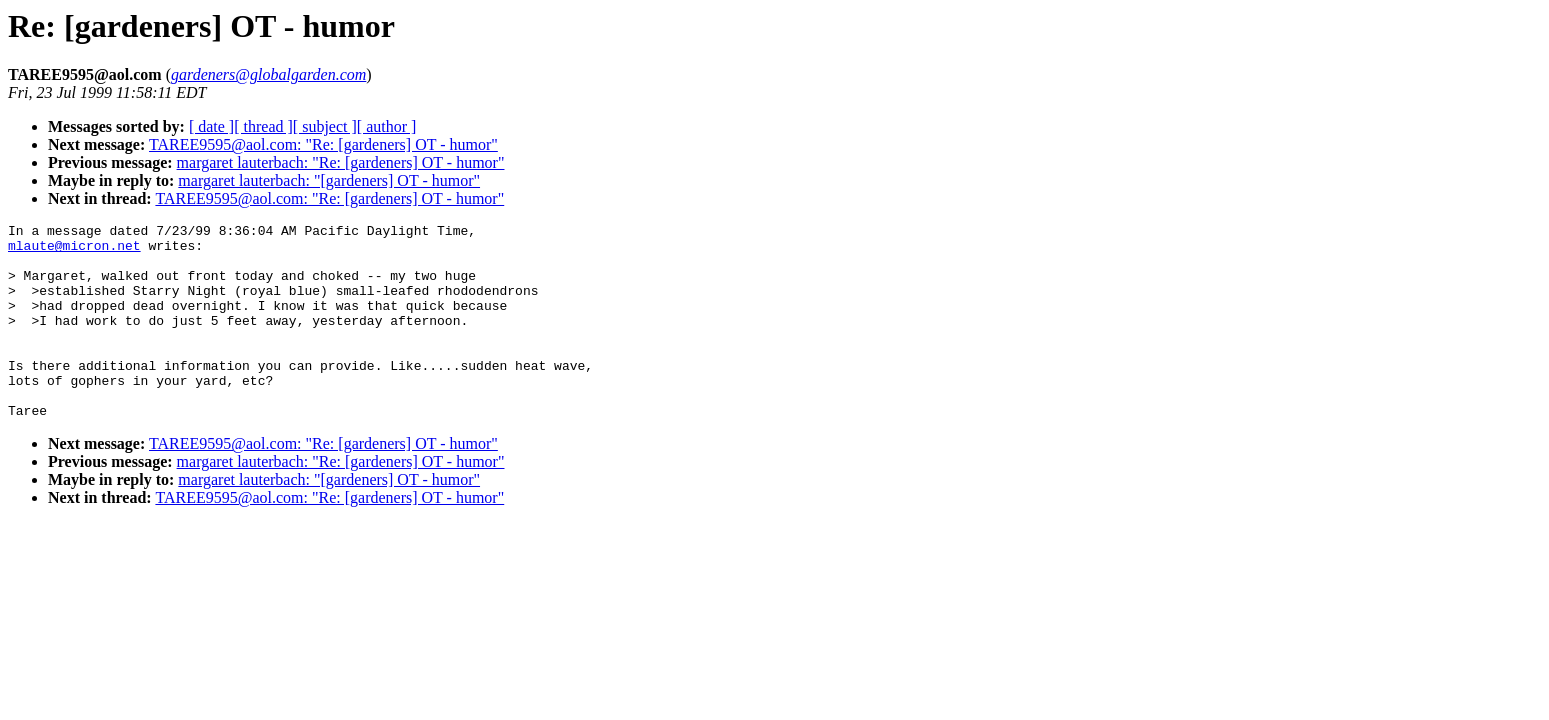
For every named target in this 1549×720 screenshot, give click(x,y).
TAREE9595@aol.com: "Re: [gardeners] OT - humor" (323, 144)
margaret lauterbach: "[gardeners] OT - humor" (329, 180)
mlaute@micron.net (74, 251)
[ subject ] (325, 126)
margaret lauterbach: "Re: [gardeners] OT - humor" (341, 162)
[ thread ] (263, 126)
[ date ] (211, 126)
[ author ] (387, 126)
